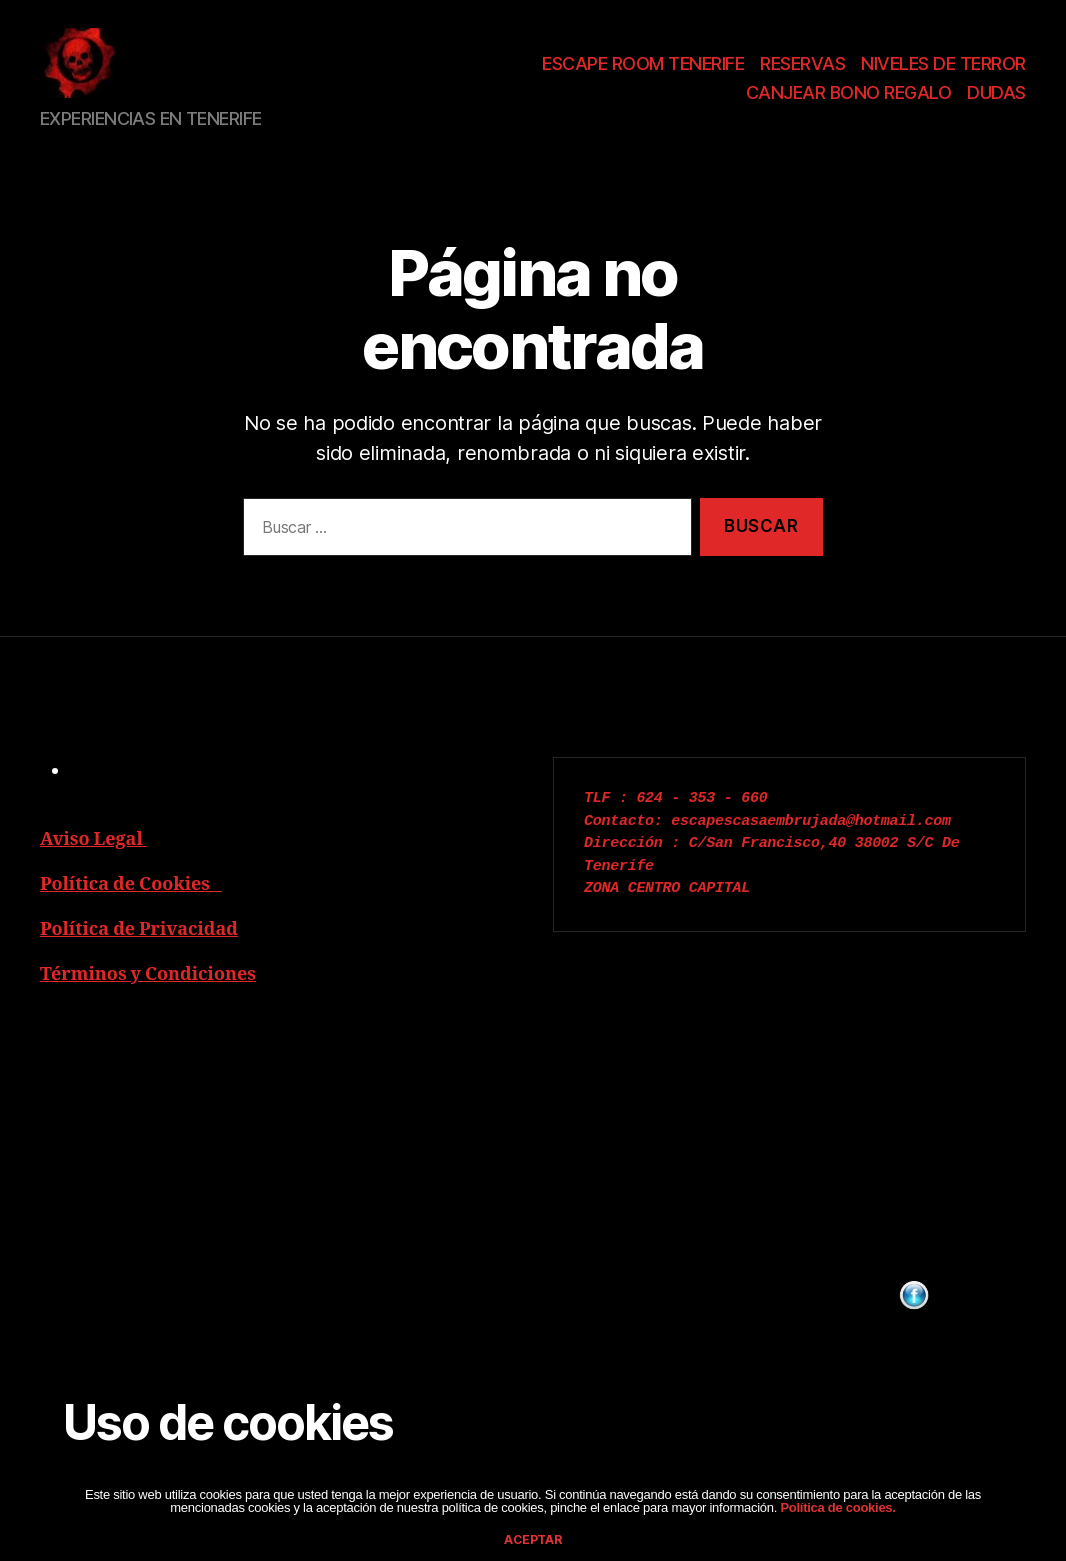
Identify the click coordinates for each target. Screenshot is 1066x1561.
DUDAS (996, 99)
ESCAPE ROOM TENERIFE (643, 69)
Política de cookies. (836, 1507)
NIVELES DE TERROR (943, 69)
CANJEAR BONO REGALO (849, 99)
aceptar (532, 1539)
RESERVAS (802, 69)
